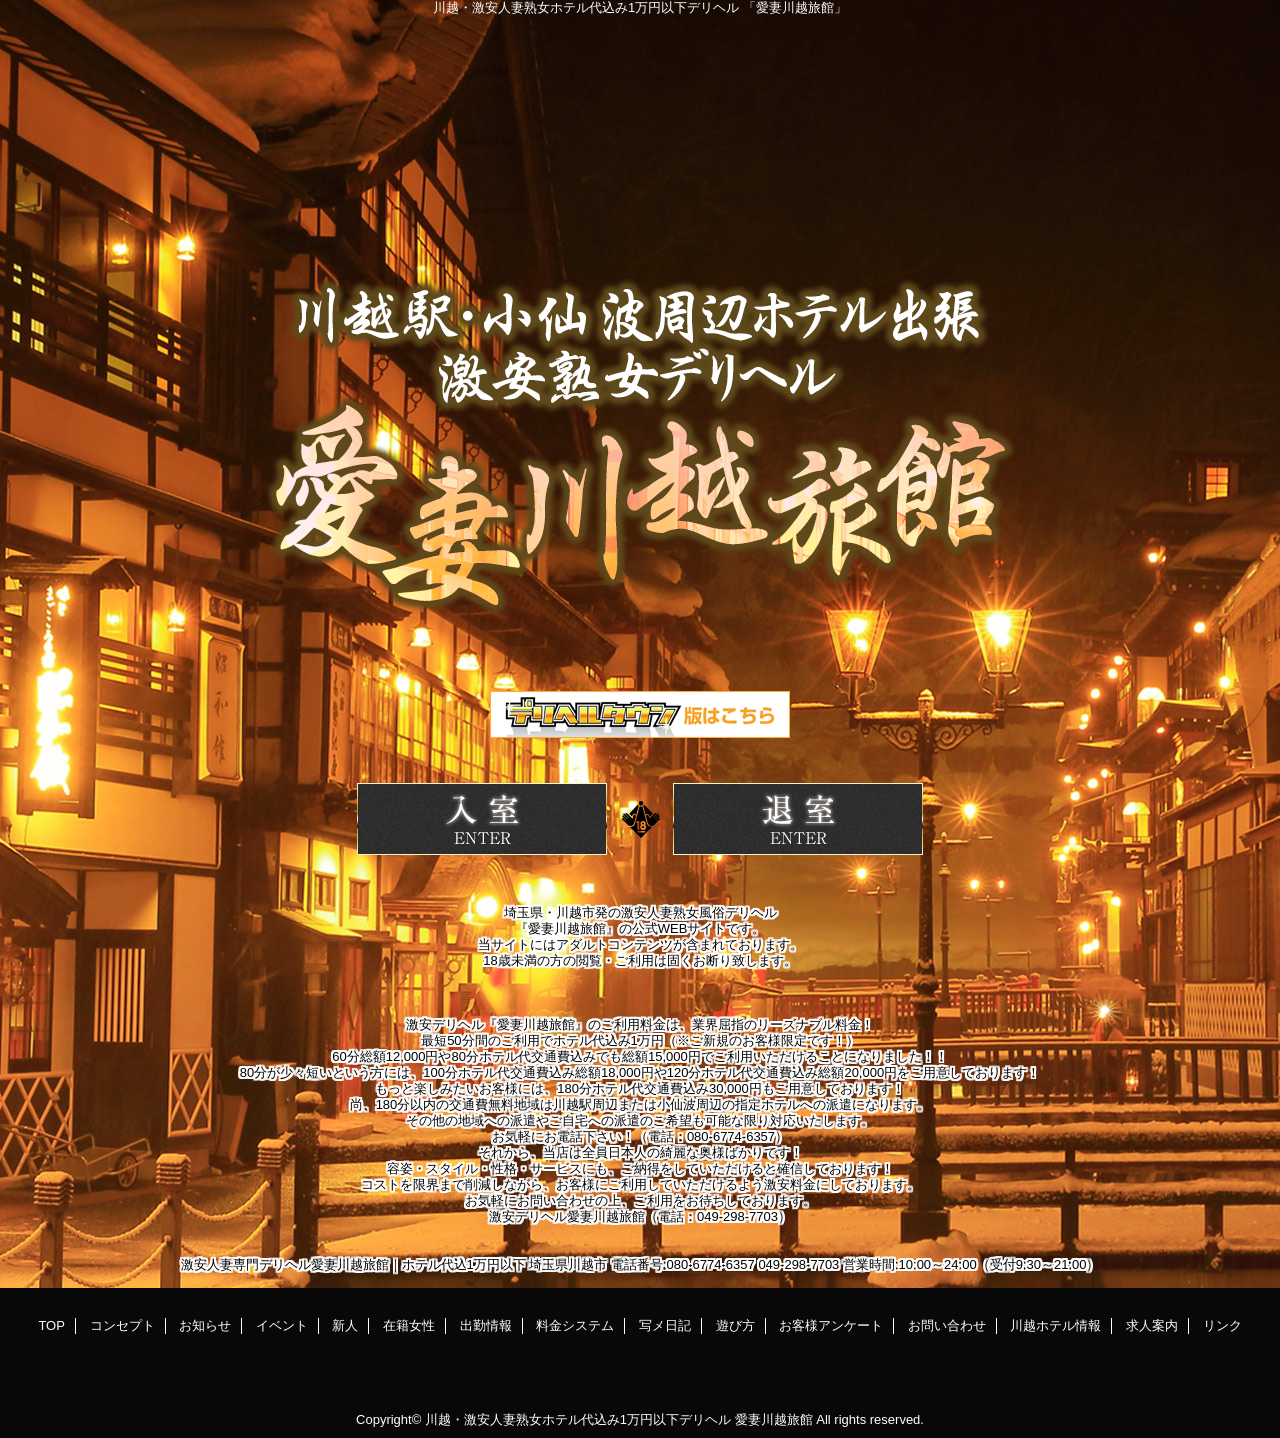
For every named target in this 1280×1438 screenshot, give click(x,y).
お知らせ (205, 1325)
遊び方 (735, 1325)
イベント (282, 1325)
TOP (51, 1325)
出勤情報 (486, 1325)
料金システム (575, 1325)
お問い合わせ (947, 1325)
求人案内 (1152, 1325)
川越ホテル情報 (1055, 1325)
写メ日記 (665, 1325)
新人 (345, 1325)
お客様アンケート (831, 1325)
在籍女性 (409, 1325)
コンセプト (122, 1325)
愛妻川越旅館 (774, 1419)
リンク (1222, 1325)
